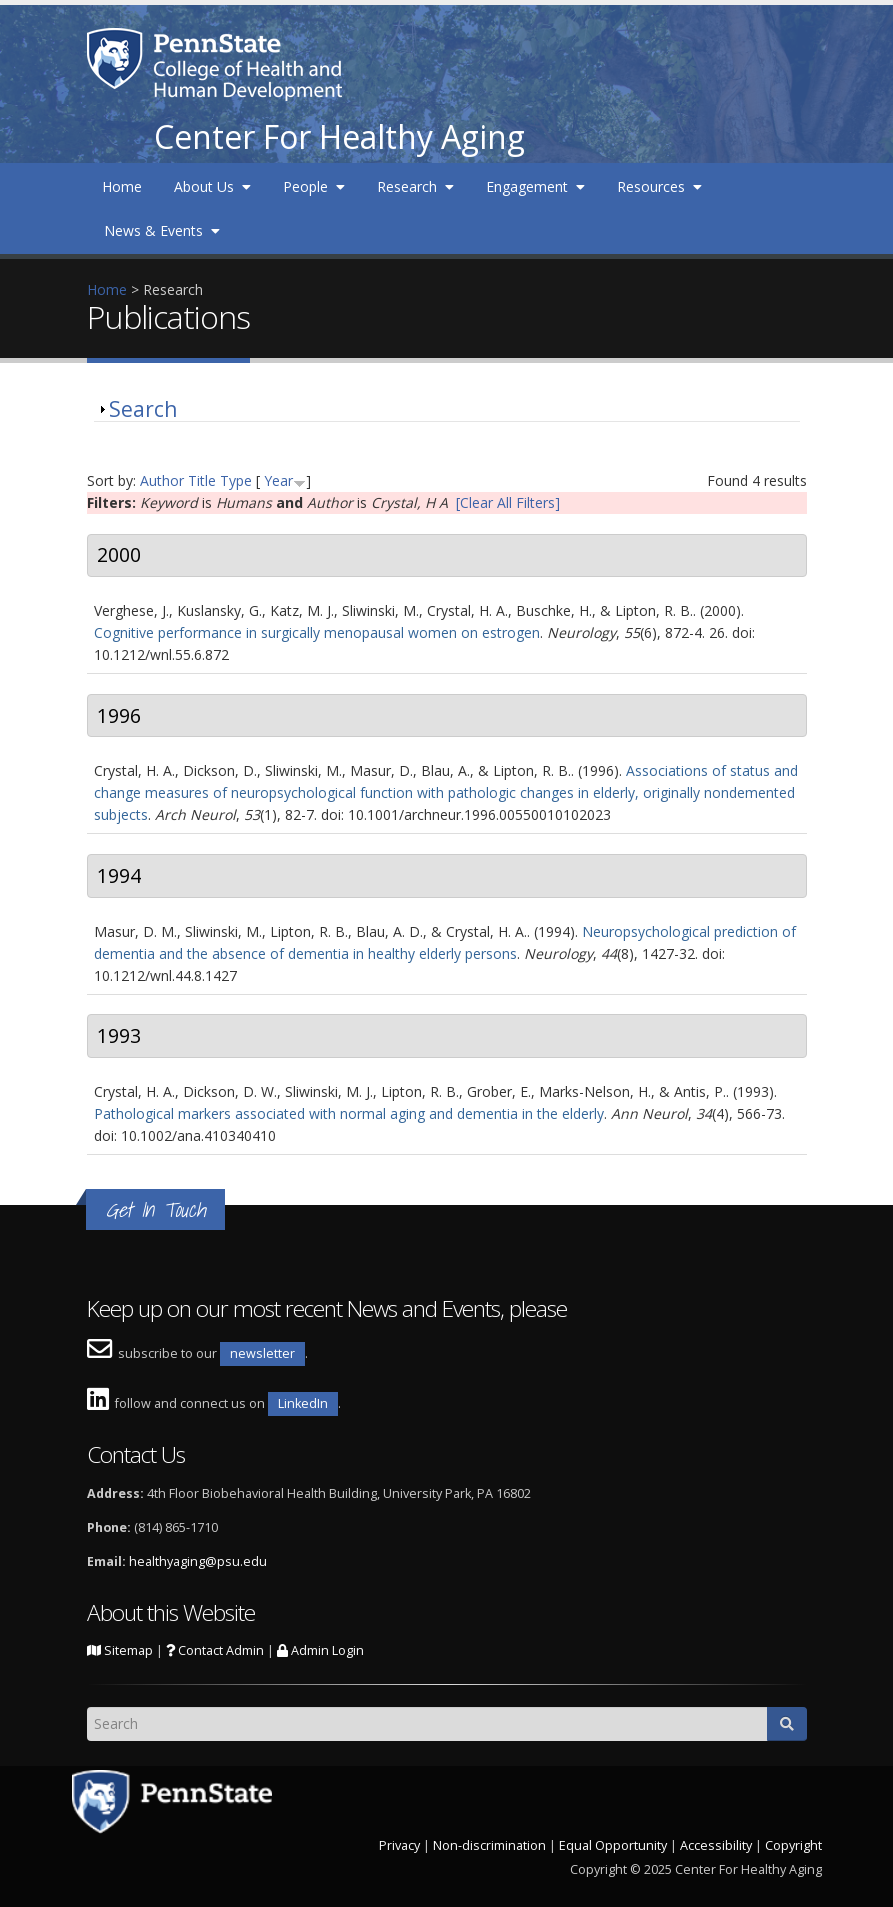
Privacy (399, 1845)
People (314, 186)
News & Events (162, 230)
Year (278, 480)
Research (415, 186)
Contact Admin (215, 1650)
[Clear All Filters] (508, 502)
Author (162, 480)
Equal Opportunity (613, 1845)
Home (122, 186)
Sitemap (120, 1650)
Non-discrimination (489, 1845)
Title (202, 480)
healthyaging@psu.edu (198, 1561)
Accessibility (716, 1845)
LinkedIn (303, 1403)
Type (236, 480)
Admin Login (320, 1650)
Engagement (535, 186)
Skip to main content (67, 10)
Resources (659, 186)
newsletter (262, 1353)
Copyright (793, 1845)
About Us (212, 186)
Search (143, 409)
